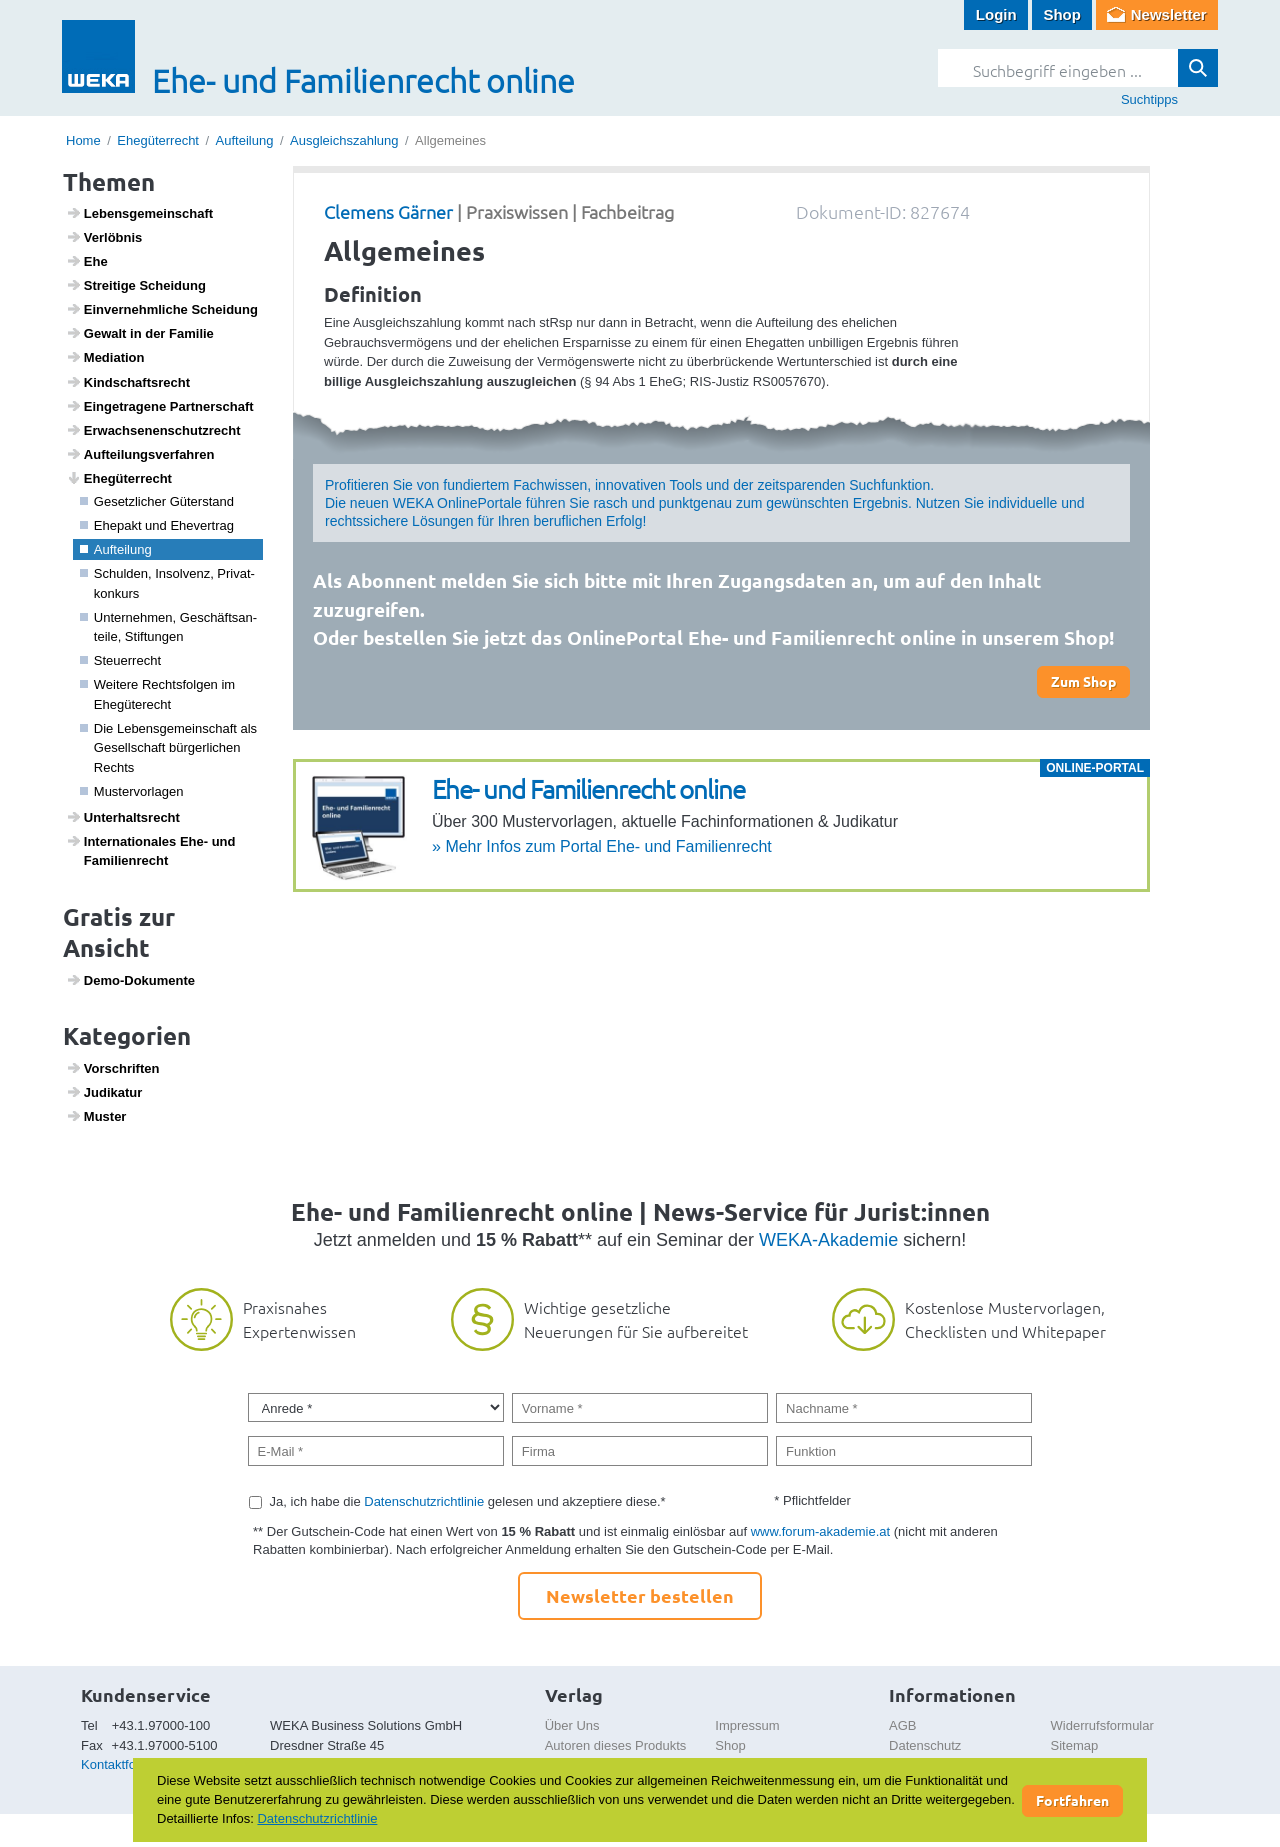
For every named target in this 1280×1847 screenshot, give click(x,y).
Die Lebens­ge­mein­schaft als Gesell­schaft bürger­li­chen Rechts (169, 748)
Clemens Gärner (388, 211)
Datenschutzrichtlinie (424, 1501)
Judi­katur (104, 1092)
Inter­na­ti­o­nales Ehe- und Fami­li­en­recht (151, 851)
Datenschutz (925, 1745)
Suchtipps (1149, 99)
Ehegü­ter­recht (119, 478)
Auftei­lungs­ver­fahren (140, 454)
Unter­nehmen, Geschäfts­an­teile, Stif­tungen (169, 627)
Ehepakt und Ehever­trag (157, 525)
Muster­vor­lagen (132, 791)
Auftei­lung (116, 549)
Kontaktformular (127, 1764)
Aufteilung (245, 140)
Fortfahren (1072, 1800)
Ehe (87, 261)
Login (996, 14)
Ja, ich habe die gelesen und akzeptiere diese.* (468, 1501)
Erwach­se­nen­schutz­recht (153, 430)
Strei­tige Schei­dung (136, 285)
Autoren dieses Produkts (616, 1745)
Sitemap (1075, 1745)
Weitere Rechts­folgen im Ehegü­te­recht (158, 694)
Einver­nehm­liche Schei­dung (162, 309)
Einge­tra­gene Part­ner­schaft (160, 406)
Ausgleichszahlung (344, 140)
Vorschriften (113, 1068)
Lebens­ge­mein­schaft (140, 213)
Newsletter (1169, 14)
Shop (1062, 14)
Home (83, 140)
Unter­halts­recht (123, 817)
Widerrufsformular (1102, 1725)
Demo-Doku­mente (130, 980)
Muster (96, 1116)
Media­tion (105, 357)
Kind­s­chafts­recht (128, 382)
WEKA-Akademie (828, 1240)
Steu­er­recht (121, 660)
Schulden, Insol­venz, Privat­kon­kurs (167, 583)
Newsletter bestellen (640, 1595)
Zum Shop (1083, 681)
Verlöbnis (104, 237)
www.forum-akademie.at (820, 1531)
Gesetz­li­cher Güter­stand (157, 501)
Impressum (747, 1725)
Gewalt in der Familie (140, 333)
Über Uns (572, 1725)
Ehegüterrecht (158, 140)
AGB (902, 1725)
